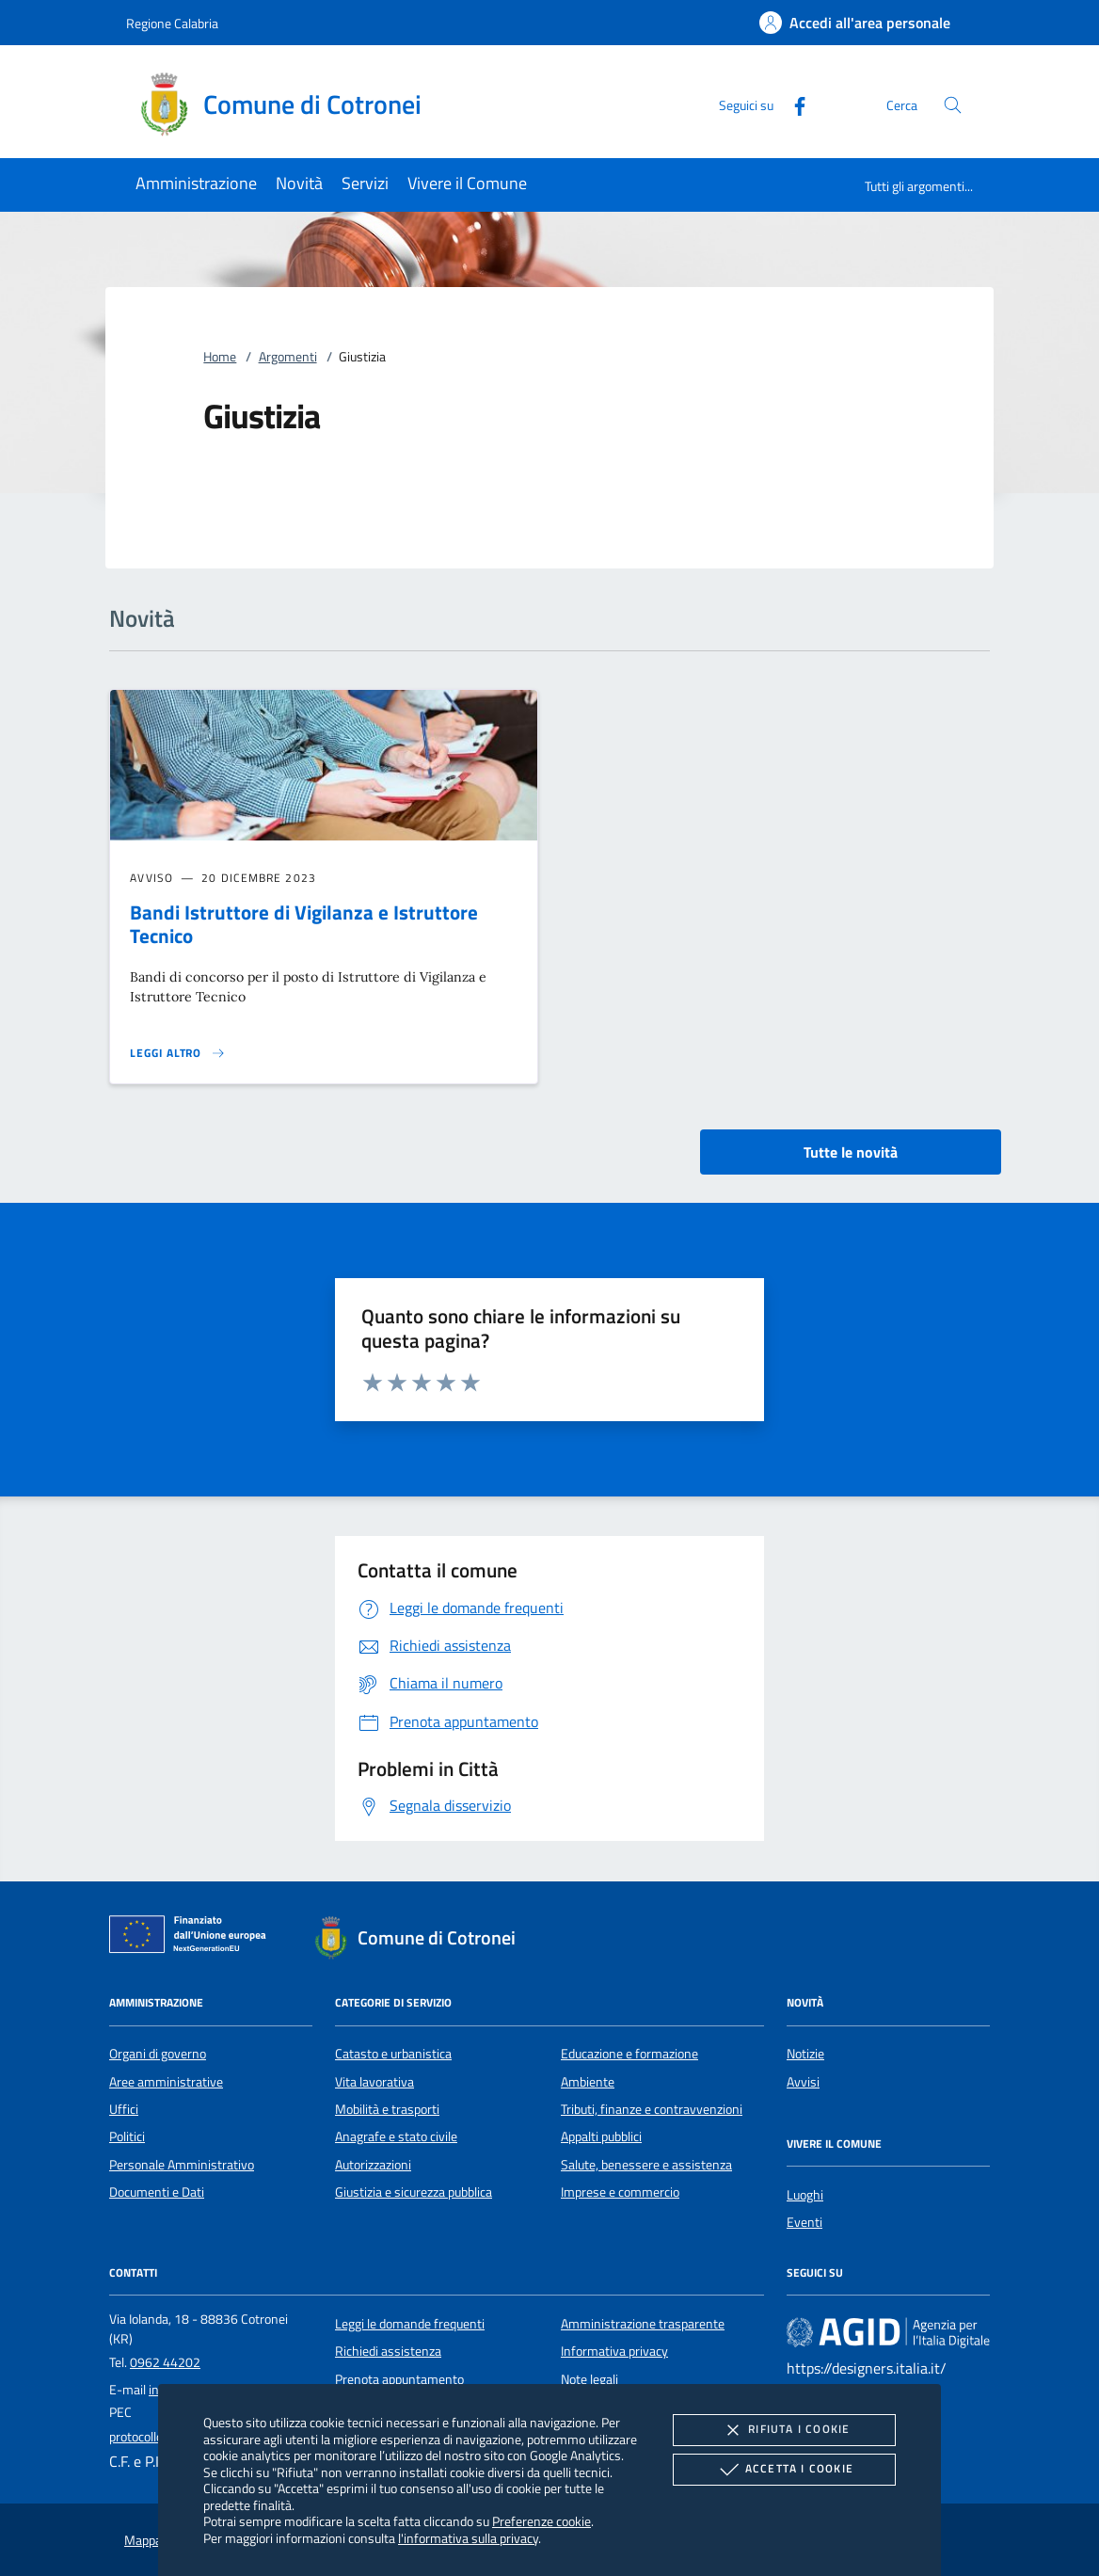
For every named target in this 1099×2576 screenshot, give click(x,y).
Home (219, 356)
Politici (127, 2136)
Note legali (589, 2379)
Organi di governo (157, 2053)
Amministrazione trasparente (643, 2323)
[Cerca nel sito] (952, 105)
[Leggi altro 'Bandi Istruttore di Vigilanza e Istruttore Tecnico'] (178, 1053)
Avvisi (803, 2082)
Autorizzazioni (373, 2164)
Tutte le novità (851, 1152)
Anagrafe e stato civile (396, 2136)
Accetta (784, 2470)
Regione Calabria (172, 23)
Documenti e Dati (156, 2192)
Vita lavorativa (374, 2082)
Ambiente (587, 2082)
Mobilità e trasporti (387, 2109)
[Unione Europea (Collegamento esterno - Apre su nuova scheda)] (193, 1938)
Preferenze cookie (541, 2521)
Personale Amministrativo (181, 2164)
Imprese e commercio (620, 2192)
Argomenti (288, 356)
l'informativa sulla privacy (468, 2538)
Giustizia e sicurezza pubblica (413, 2192)
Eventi (804, 2222)
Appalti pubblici (601, 2136)
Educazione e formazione (629, 2053)
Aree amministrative (166, 2082)
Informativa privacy (614, 2351)
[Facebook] (792, 104)
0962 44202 (165, 2362)
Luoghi (805, 2194)
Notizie (805, 2053)
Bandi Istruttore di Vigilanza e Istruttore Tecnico (304, 924)
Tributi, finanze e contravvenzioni (651, 2109)
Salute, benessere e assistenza (646, 2164)
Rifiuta (784, 2430)
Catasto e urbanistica (393, 2053)
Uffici (123, 2109)
